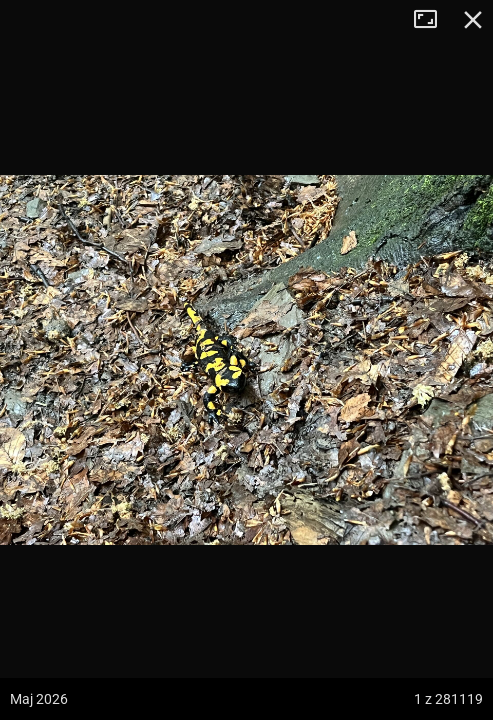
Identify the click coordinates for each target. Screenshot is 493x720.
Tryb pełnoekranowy (433, 20)
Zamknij (473, 20)
